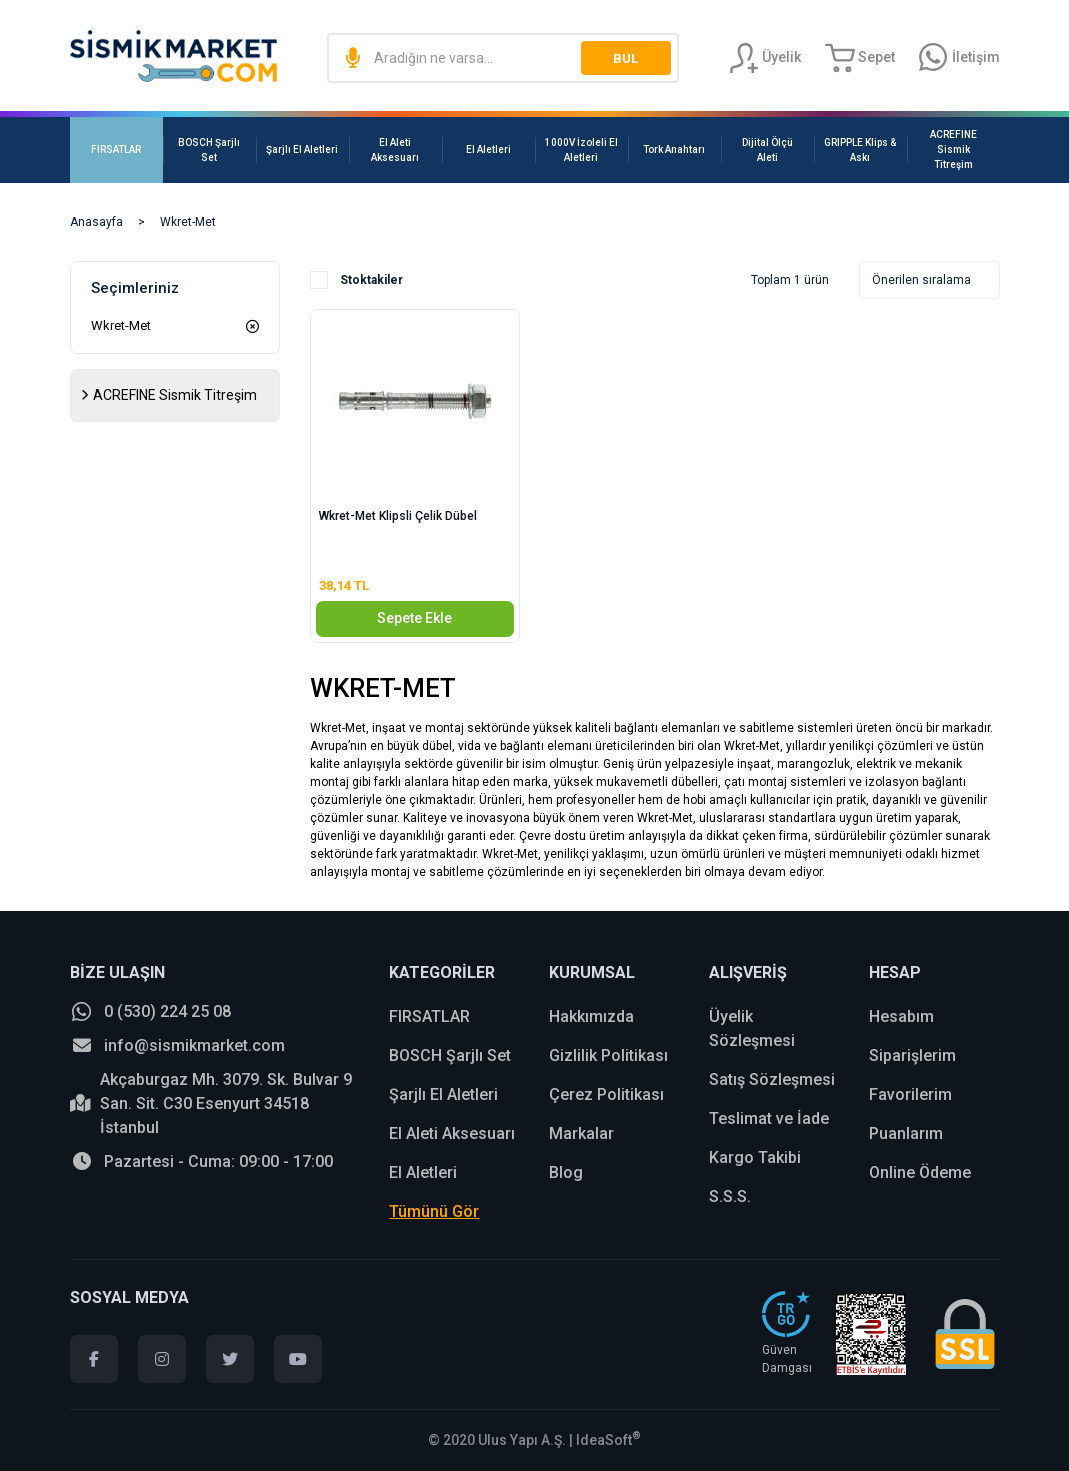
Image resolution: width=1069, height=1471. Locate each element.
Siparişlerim (912, 1055)
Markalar (581, 1133)
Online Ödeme (920, 1172)
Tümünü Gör (434, 1211)
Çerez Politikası (606, 1094)
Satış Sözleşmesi (772, 1079)
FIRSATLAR (429, 1016)
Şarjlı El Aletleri (443, 1094)
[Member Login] (765, 58)
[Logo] (174, 56)
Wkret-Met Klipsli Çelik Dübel (398, 516)
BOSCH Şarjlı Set (450, 1055)
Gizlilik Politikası (608, 1055)
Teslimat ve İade (769, 1118)
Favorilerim (910, 1094)
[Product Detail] (415, 317)
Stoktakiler (371, 280)
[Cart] (860, 58)
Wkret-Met (188, 222)
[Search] (502, 58)
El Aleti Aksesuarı (452, 1133)
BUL (625, 58)
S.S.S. (730, 1196)
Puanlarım (906, 1133)
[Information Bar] (959, 58)
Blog (566, 1172)
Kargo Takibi (755, 1157)
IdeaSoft (608, 1440)
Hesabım (901, 1016)
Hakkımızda (591, 1016)
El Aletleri (423, 1172)
